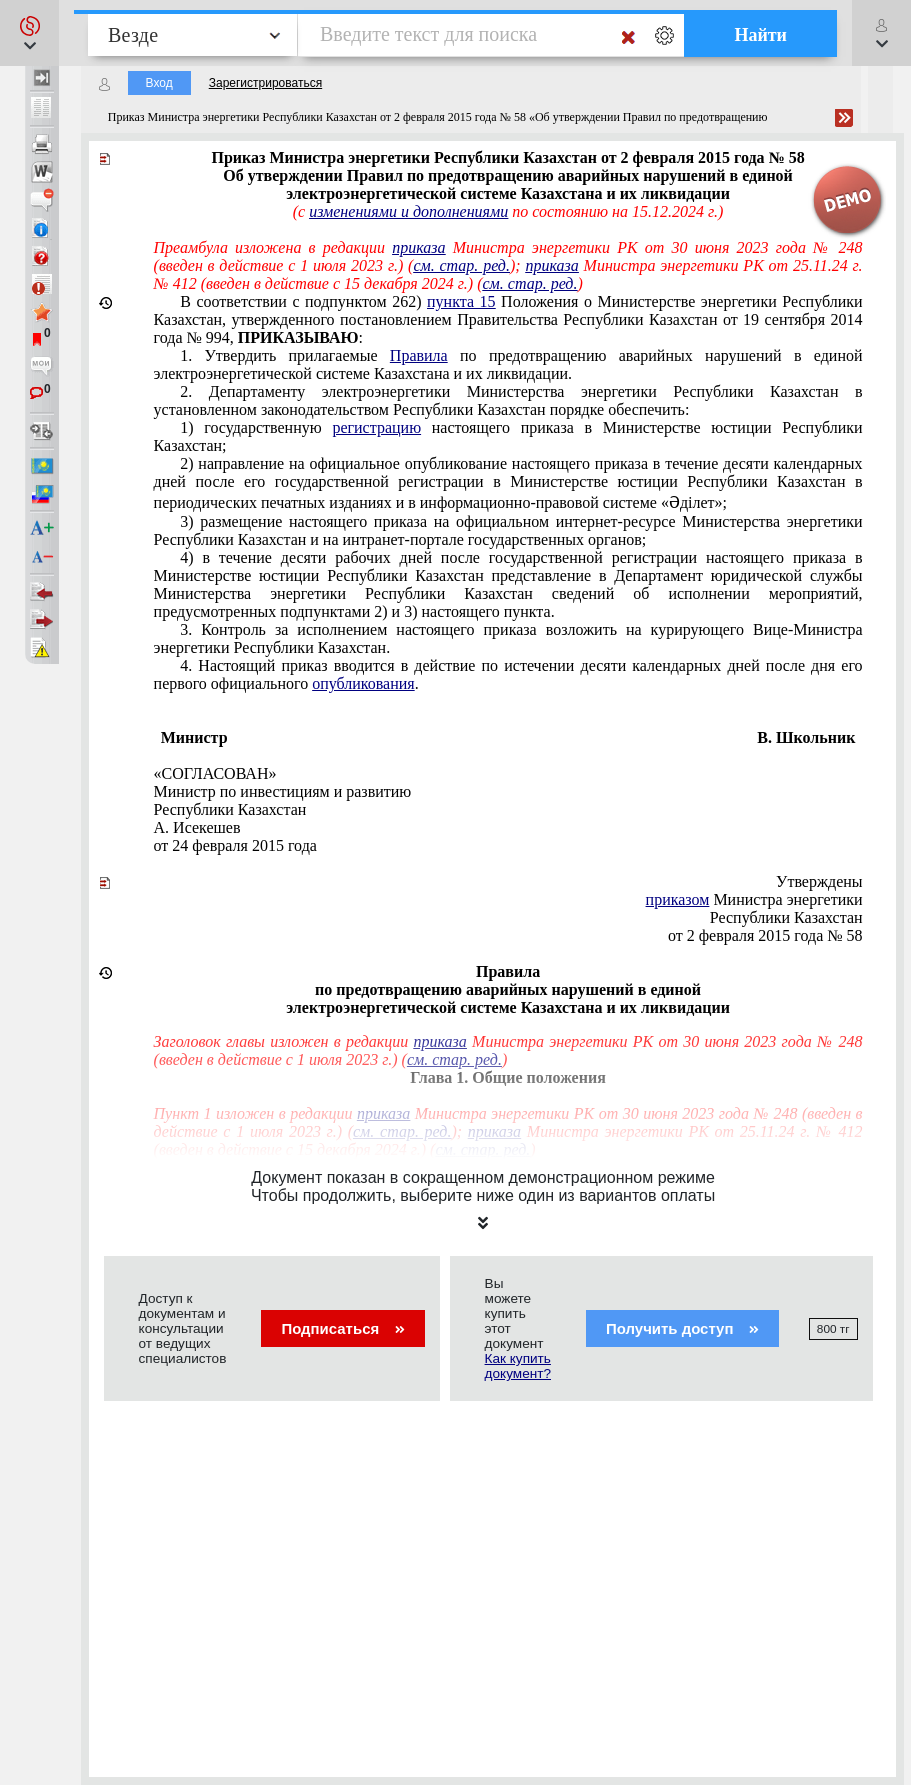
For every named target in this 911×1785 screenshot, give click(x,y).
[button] (29, 33)
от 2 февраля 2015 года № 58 (765, 935)
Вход (159, 83)
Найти (760, 35)
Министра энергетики (754, 899)
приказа (418, 247)
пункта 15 (461, 301)
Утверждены (819, 881)
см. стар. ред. (461, 265)
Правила (419, 355)
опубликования (363, 683)
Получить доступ (682, 1328)
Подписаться (342, 1328)
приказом (678, 899)
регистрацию (376, 427)
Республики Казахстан (786, 917)
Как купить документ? (518, 1366)
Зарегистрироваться (265, 83)
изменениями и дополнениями (408, 211)
